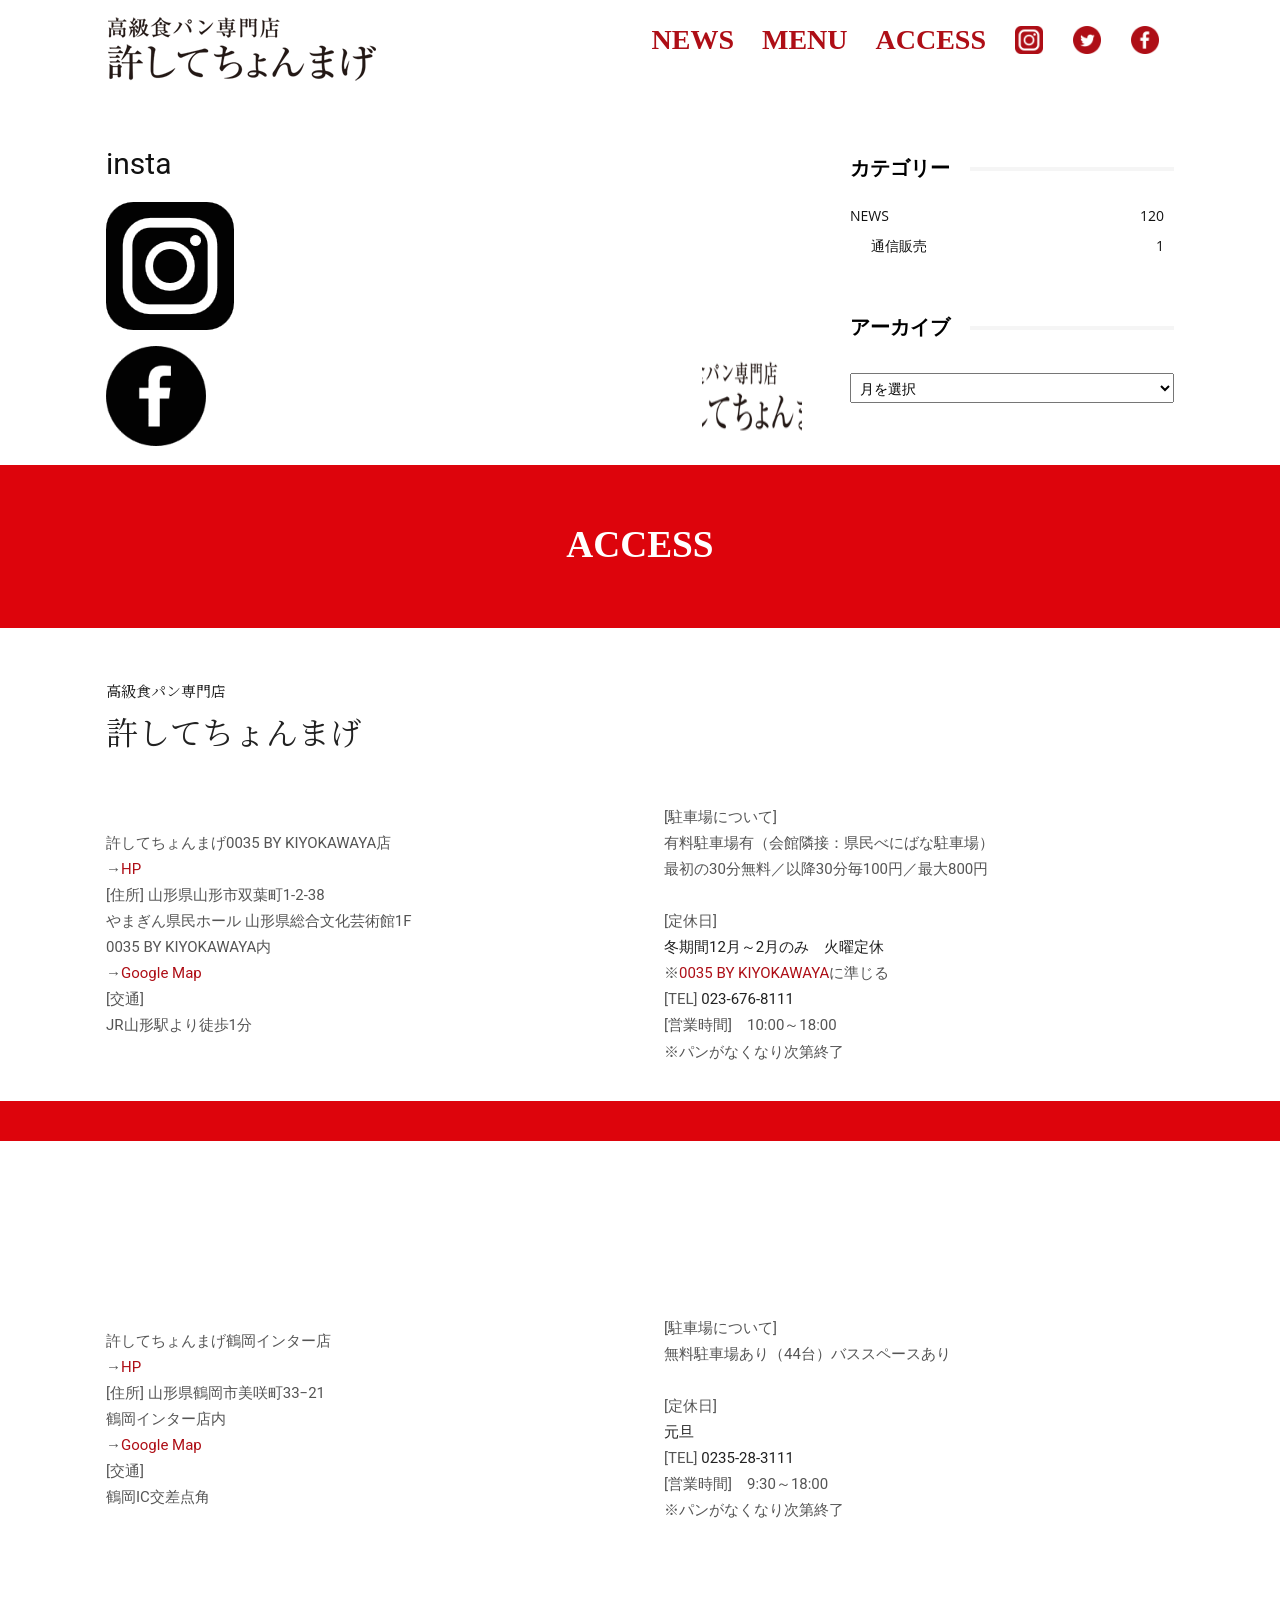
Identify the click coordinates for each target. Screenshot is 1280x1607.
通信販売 (899, 245)
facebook (1145, 40)
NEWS (693, 39)
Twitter (1087, 40)
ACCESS (931, 39)
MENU (805, 39)
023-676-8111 (747, 999)
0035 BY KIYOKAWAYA (754, 973)
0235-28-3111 (747, 1458)
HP (131, 869)
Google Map (161, 973)
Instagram (1029, 40)
